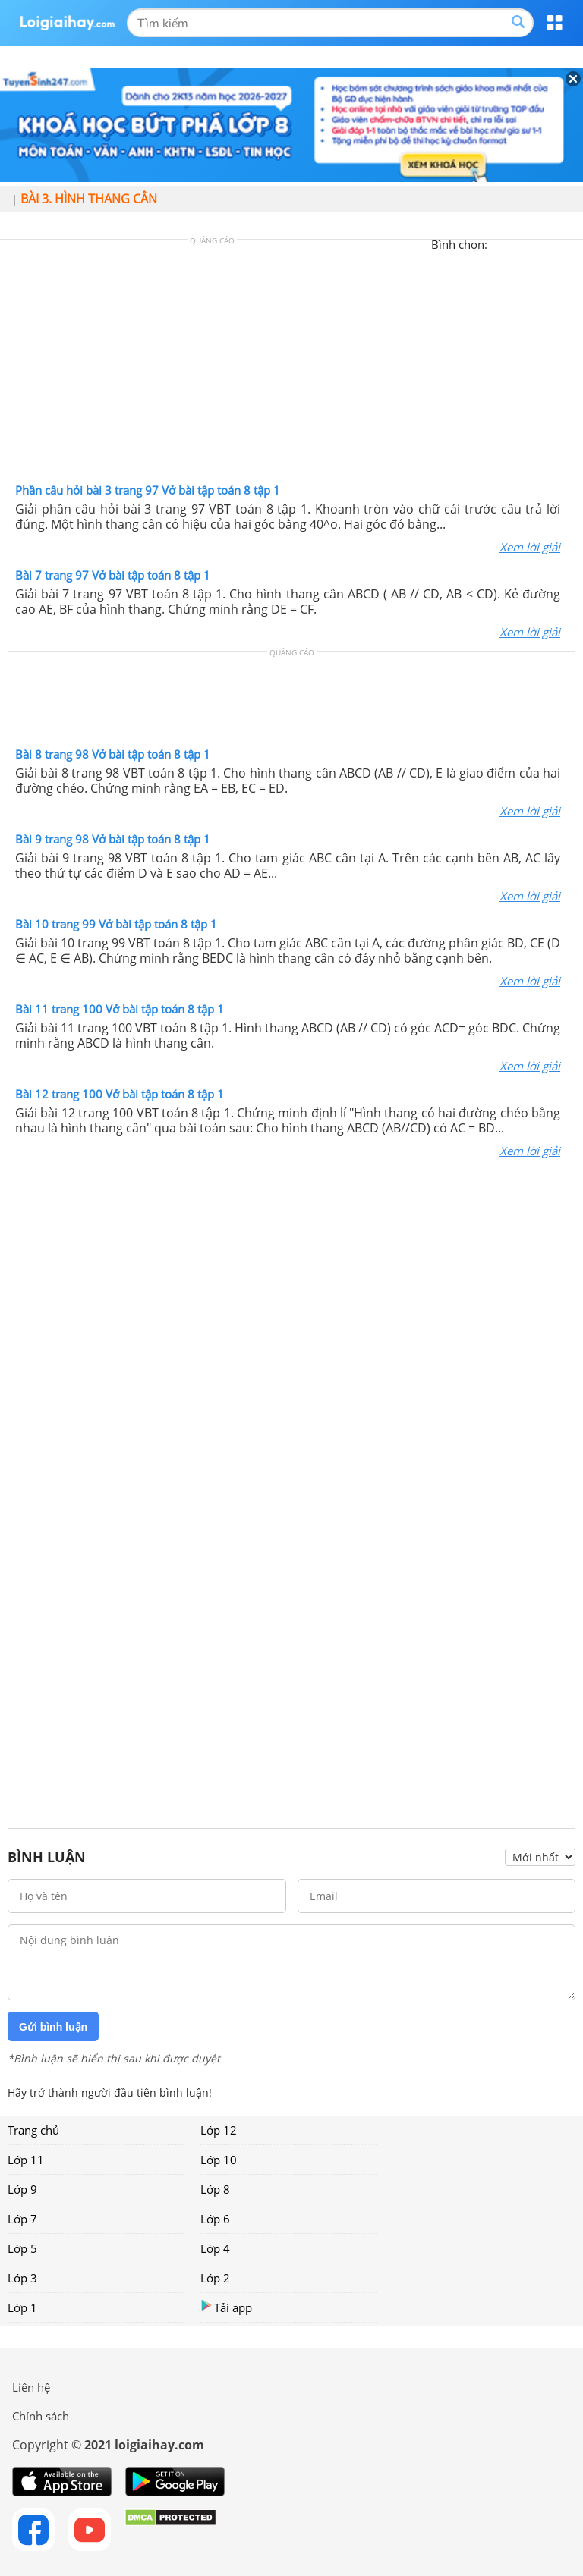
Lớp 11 (26, 2159)
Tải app (226, 2307)
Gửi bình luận (53, 2027)
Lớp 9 (22, 2189)
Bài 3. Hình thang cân (88, 198)
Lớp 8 (215, 2189)
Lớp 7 (22, 2218)
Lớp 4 (215, 2248)
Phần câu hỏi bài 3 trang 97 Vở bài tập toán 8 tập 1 (147, 490)
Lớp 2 (215, 2277)
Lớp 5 (22, 2248)
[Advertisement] (291, 365)
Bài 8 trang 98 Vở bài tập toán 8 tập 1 (112, 754)
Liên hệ (31, 2387)
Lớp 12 (218, 2130)
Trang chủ (33, 2130)
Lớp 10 (218, 2159)
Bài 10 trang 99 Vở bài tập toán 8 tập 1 (116, 923)
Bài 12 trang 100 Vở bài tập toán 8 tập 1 (119, 1093)
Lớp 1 (22, 2307)
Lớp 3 (22, 2277)
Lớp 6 (215, 2218)
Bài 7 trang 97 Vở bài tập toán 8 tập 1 (112, 575)
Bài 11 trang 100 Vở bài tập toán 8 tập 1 (119, 1008)
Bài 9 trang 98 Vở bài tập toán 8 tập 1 (112, 839)
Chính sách (40, 2416)
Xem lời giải (529, 546)
